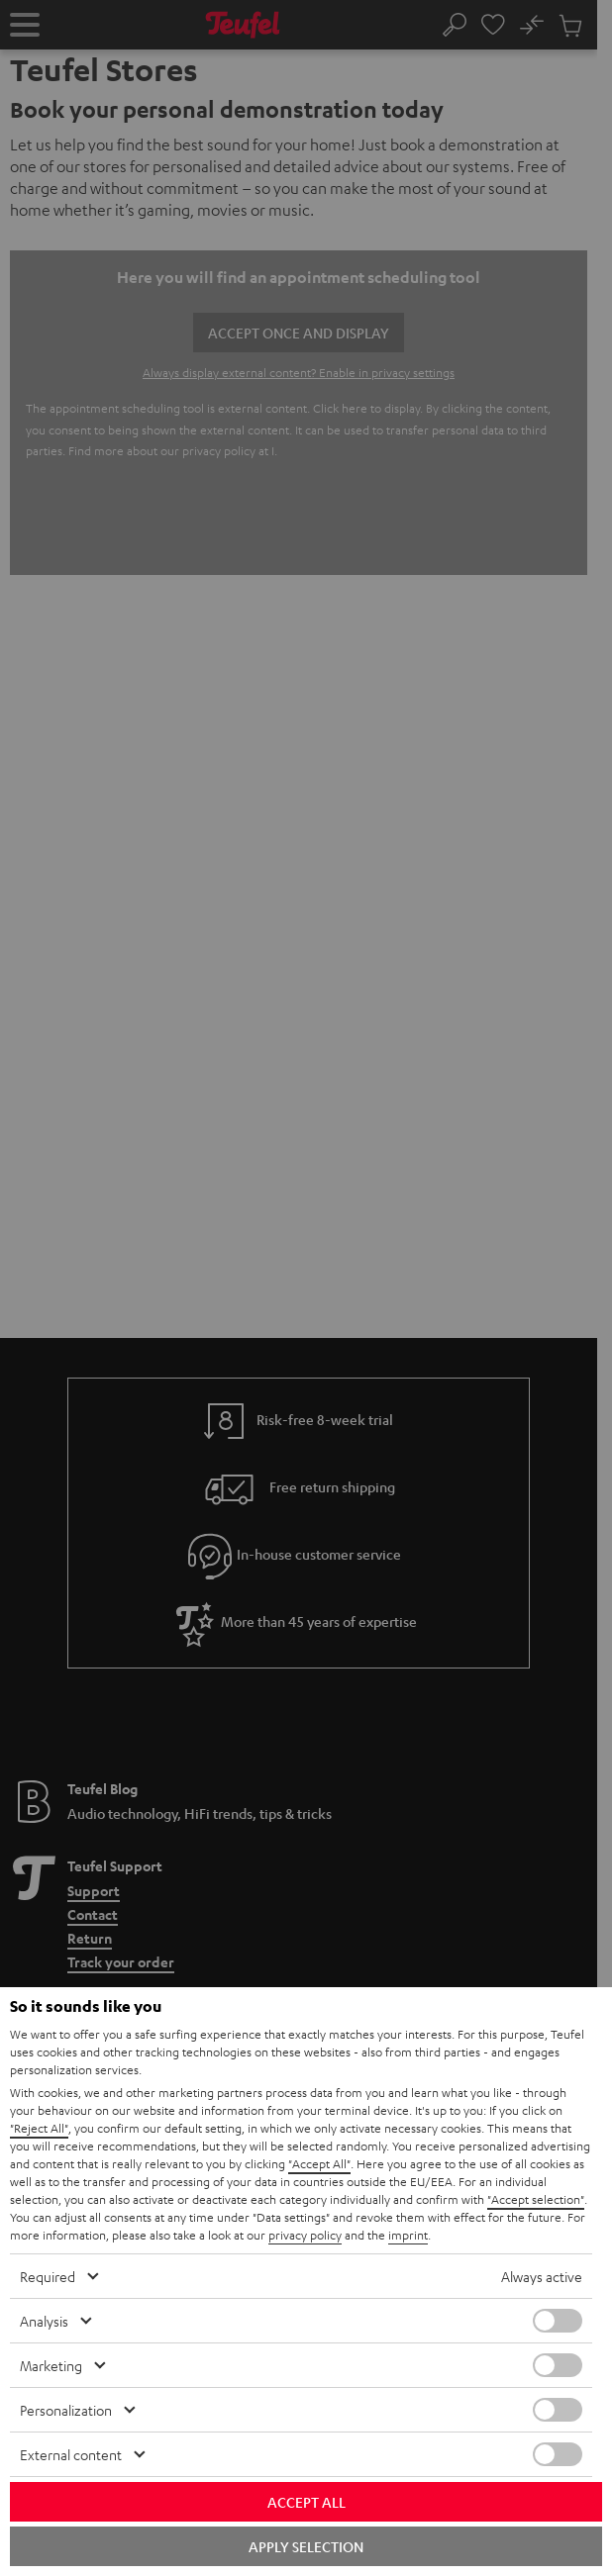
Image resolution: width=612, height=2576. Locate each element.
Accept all (306, 2502)
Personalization (66, 2410)
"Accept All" (319, 2163)
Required (47, 2276)
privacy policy (305, 2234)
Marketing (51, 2365)
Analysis (44, 2321)
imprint (408, 2234)
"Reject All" (39, 2128)
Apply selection (306, 2546)
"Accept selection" (535, 2199)
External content (71, 2454)
